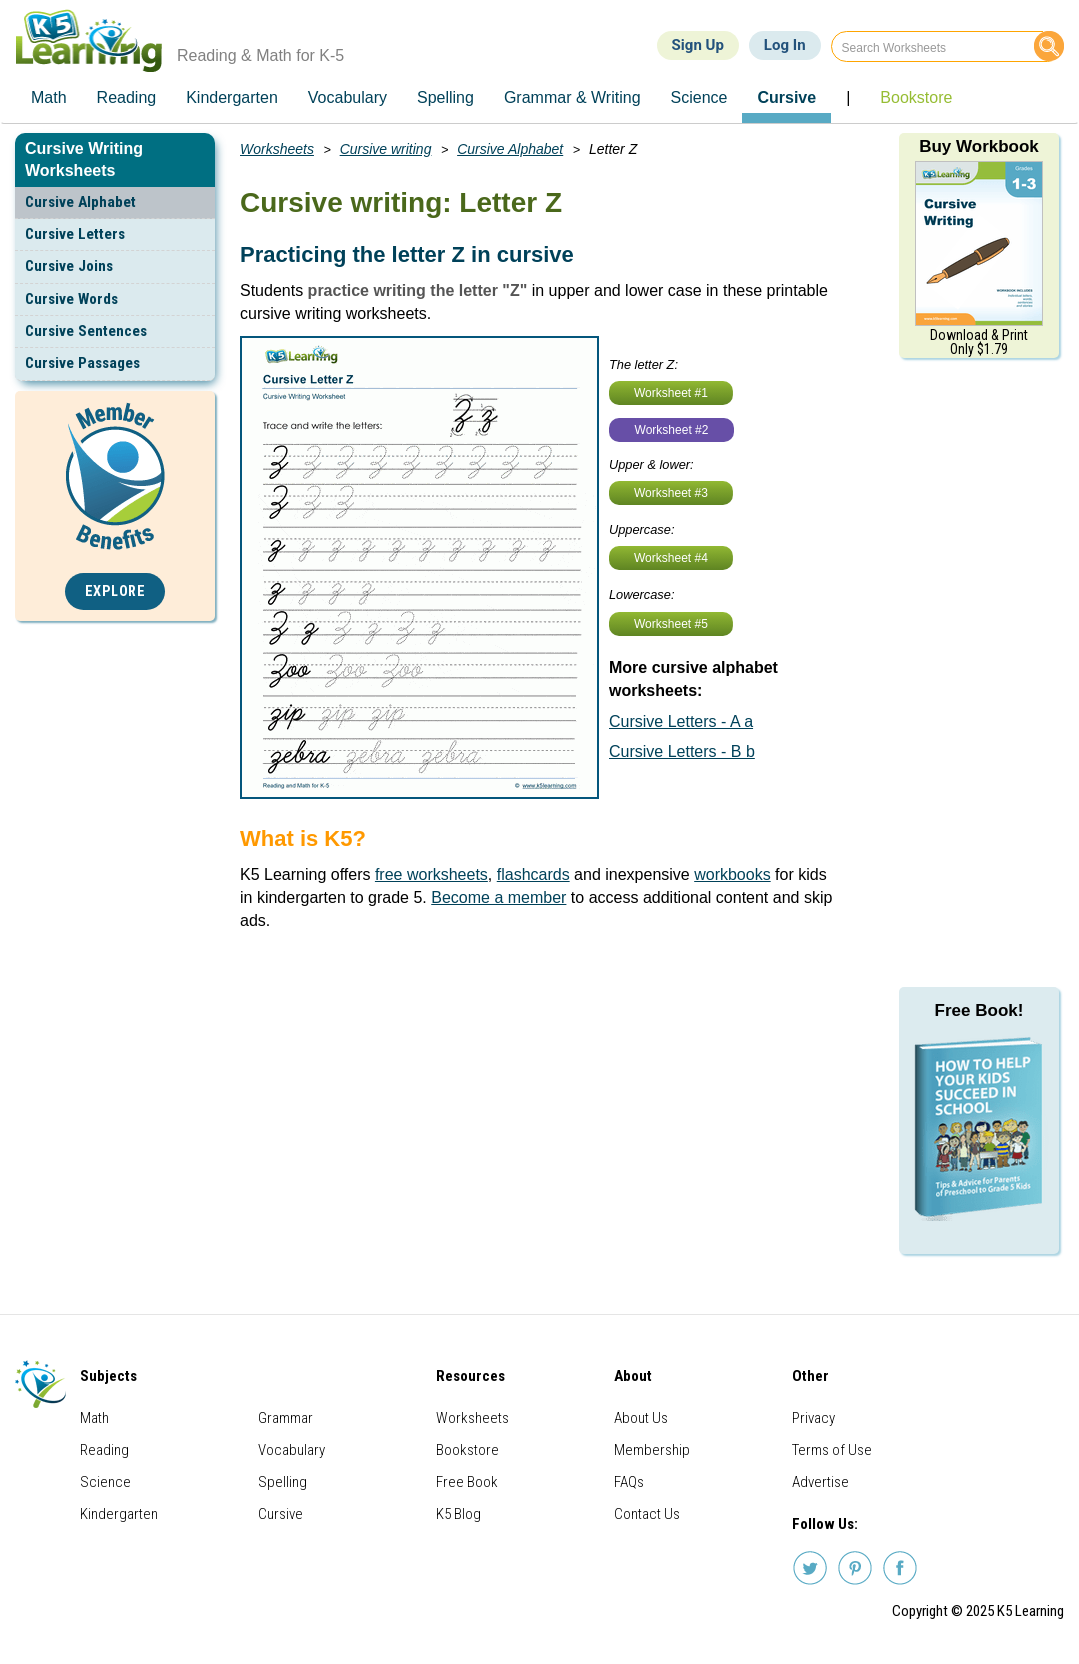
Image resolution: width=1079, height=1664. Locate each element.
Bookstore (467, 1450)
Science (105, 1482)
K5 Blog (458, 1514)
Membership (652, 1450)
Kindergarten (119, 1514)
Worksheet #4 (671, 558)
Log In (785, 45)
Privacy (813, 1418)
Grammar (285, 1418)
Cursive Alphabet (80, 202)
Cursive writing (386, 149)
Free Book (467, 1482)
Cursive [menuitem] (786, 97)
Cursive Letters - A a (681, 721)
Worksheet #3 (671, 493)
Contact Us (647, 1514)
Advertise (820, 1482)
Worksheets (277, 149)
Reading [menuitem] (127, 97)
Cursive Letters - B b (682, 751)
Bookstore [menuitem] (916, 97)
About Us (641, 1418)
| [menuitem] (848, 97)
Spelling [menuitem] (445, 97)
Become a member (498, 897)
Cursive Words (71, 299)
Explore (115, 591)
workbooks (732, 874)
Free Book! (979, 1010)
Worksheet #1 (671, 393)
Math (94, 1418)
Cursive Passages (82, 363)
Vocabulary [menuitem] (347, 97)
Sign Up (698, 45)
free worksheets (431, 874)
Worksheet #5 (671, 624)
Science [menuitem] (699, 97)
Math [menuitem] (49, 97)
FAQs (629, 1482)
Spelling (282, 1482)
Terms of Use (832, 1450)
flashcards (533, 874)
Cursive (280, 1514)
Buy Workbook (979, 146)
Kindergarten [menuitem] (232, 97)
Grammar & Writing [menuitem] (572, 97)
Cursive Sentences (86, 331)
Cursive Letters (75, 234)
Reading (104, 1450)
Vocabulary (291, 1450)
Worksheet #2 (672, 430)
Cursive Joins (69, 266)
